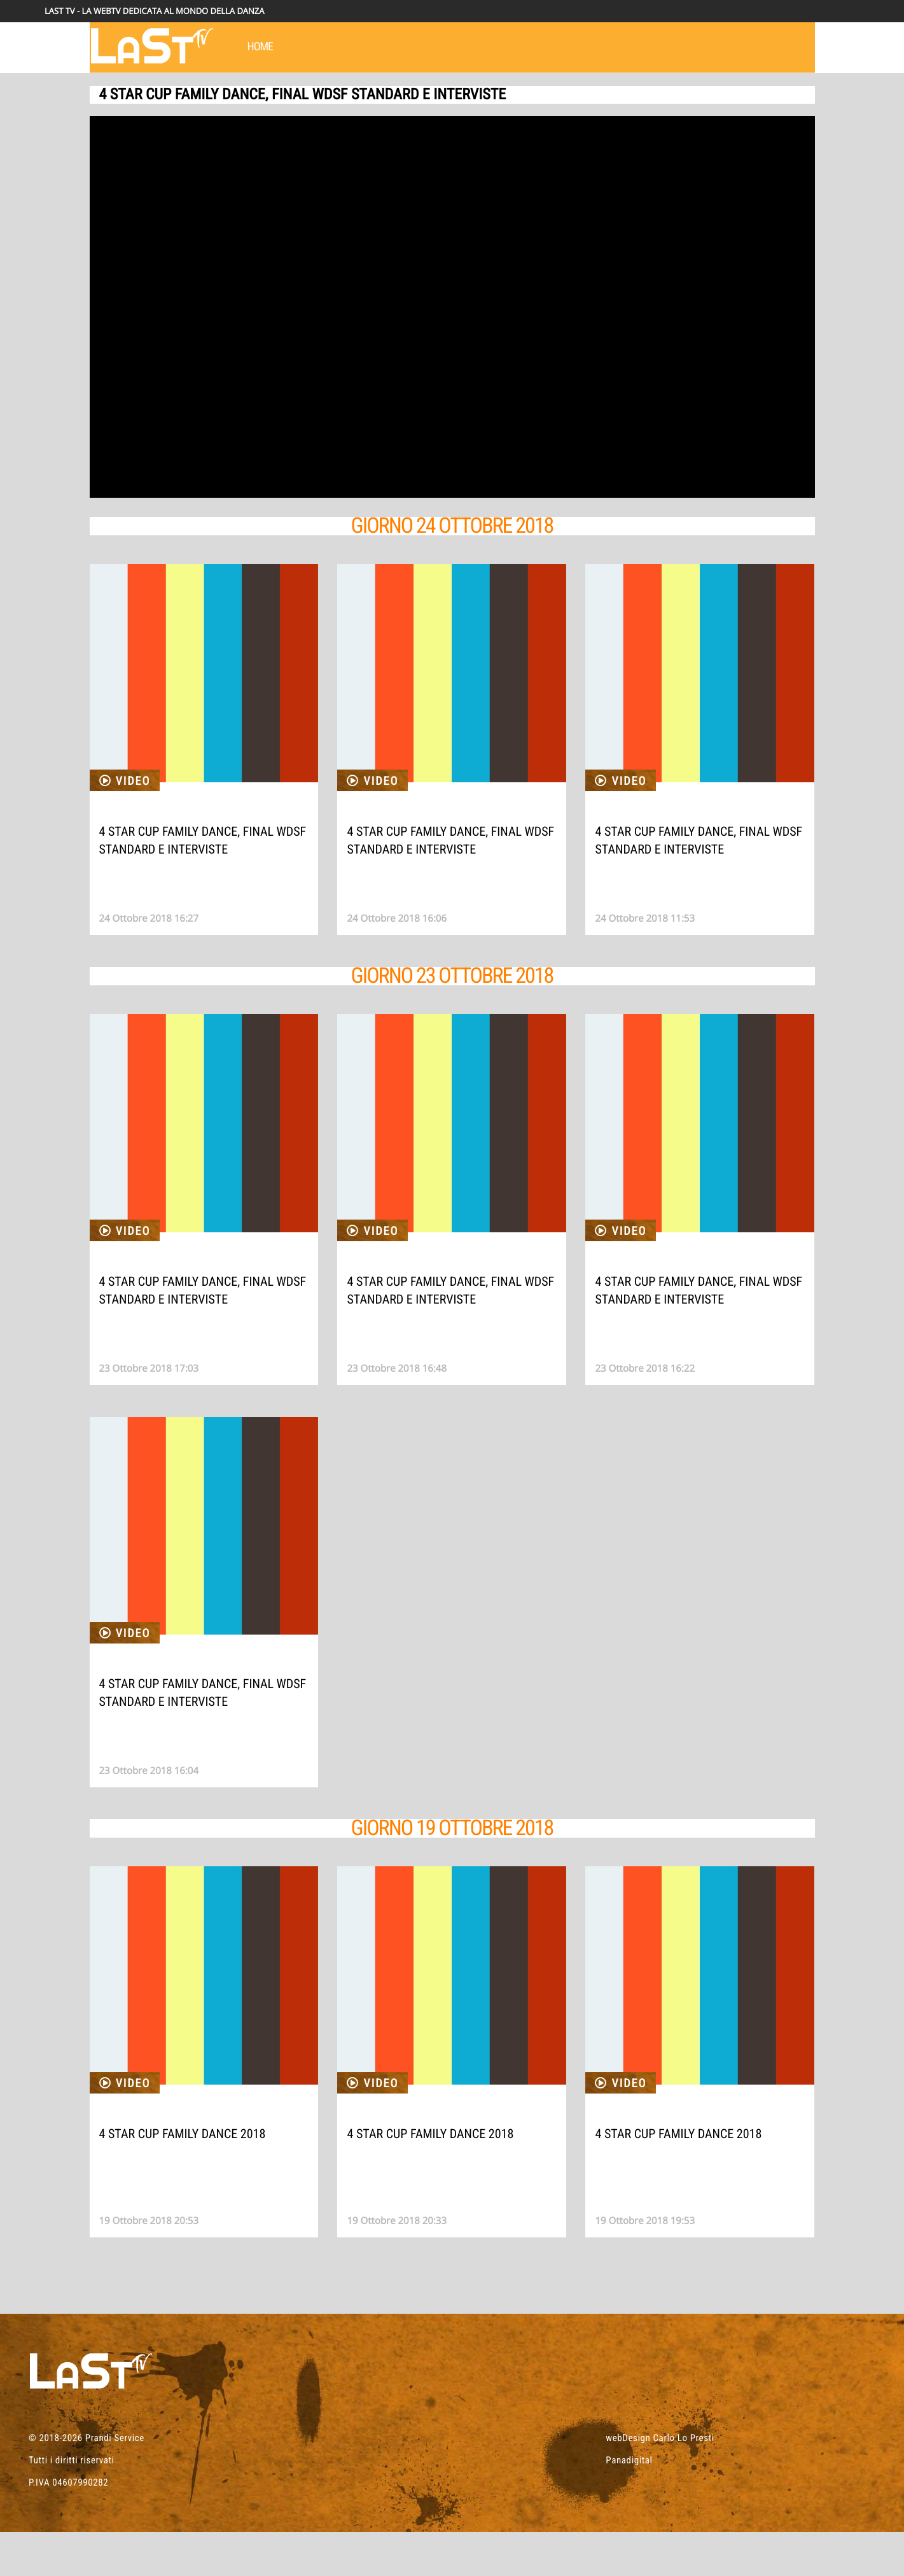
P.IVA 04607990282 (68, 2526)
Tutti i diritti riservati (72, 2504)
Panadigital (629, 2504)
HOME (260, 46)
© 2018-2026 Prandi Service (86, 2482)
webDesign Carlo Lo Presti (660, 2482)
